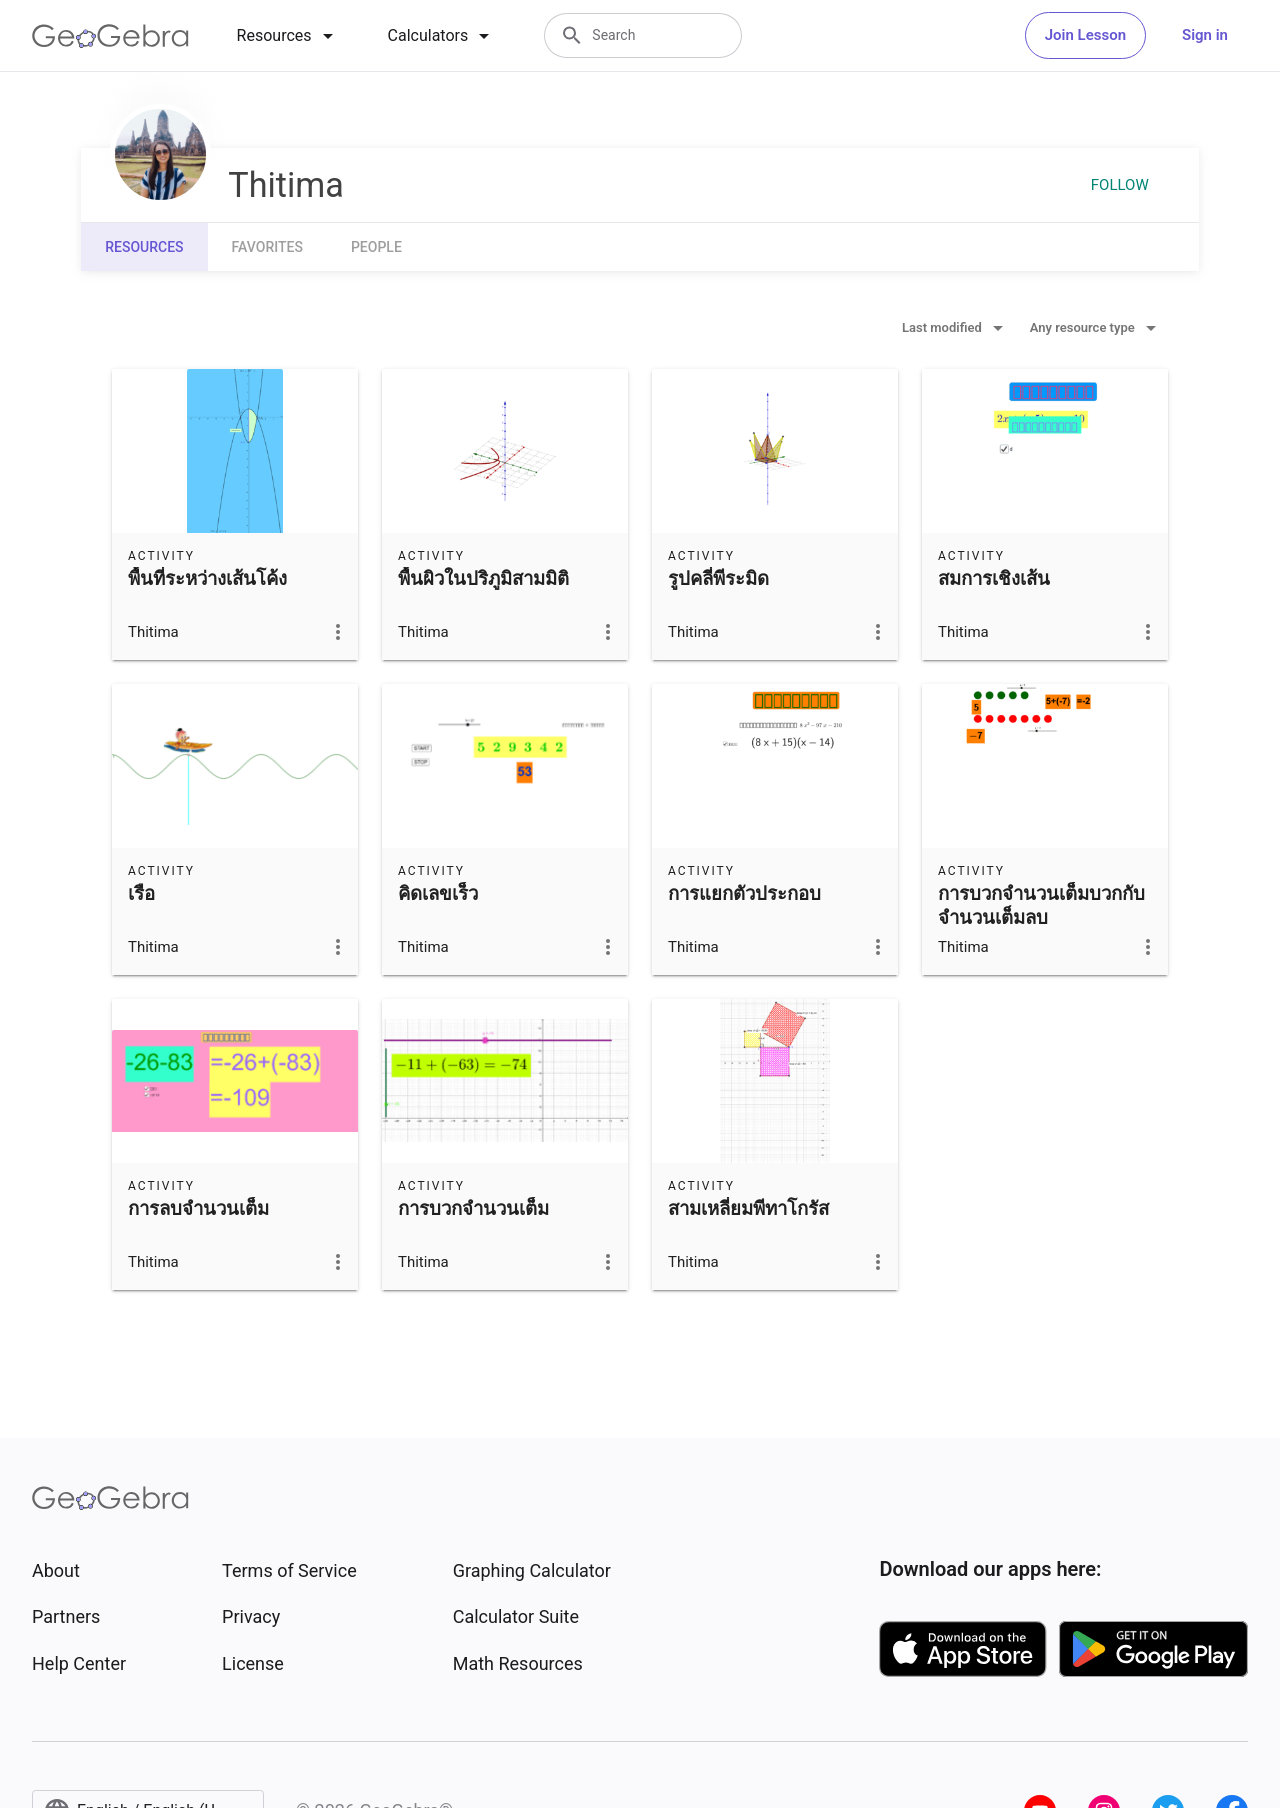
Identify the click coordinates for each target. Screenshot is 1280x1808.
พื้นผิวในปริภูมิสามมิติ (483, 579)
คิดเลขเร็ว (438, 894)
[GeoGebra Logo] (110, 36)
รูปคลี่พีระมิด (718, 579)
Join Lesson (1085, 35)
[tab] (288, 36)
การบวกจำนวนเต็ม (473, 1209)
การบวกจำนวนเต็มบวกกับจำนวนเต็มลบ (1041, 906)
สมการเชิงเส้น (994, 579)
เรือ (141, 894)
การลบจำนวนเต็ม (198, 1209)
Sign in (1205, 35)
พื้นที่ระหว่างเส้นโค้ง (207, 579)
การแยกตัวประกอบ (744, 894)
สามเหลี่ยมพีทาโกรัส (748, 1209)
